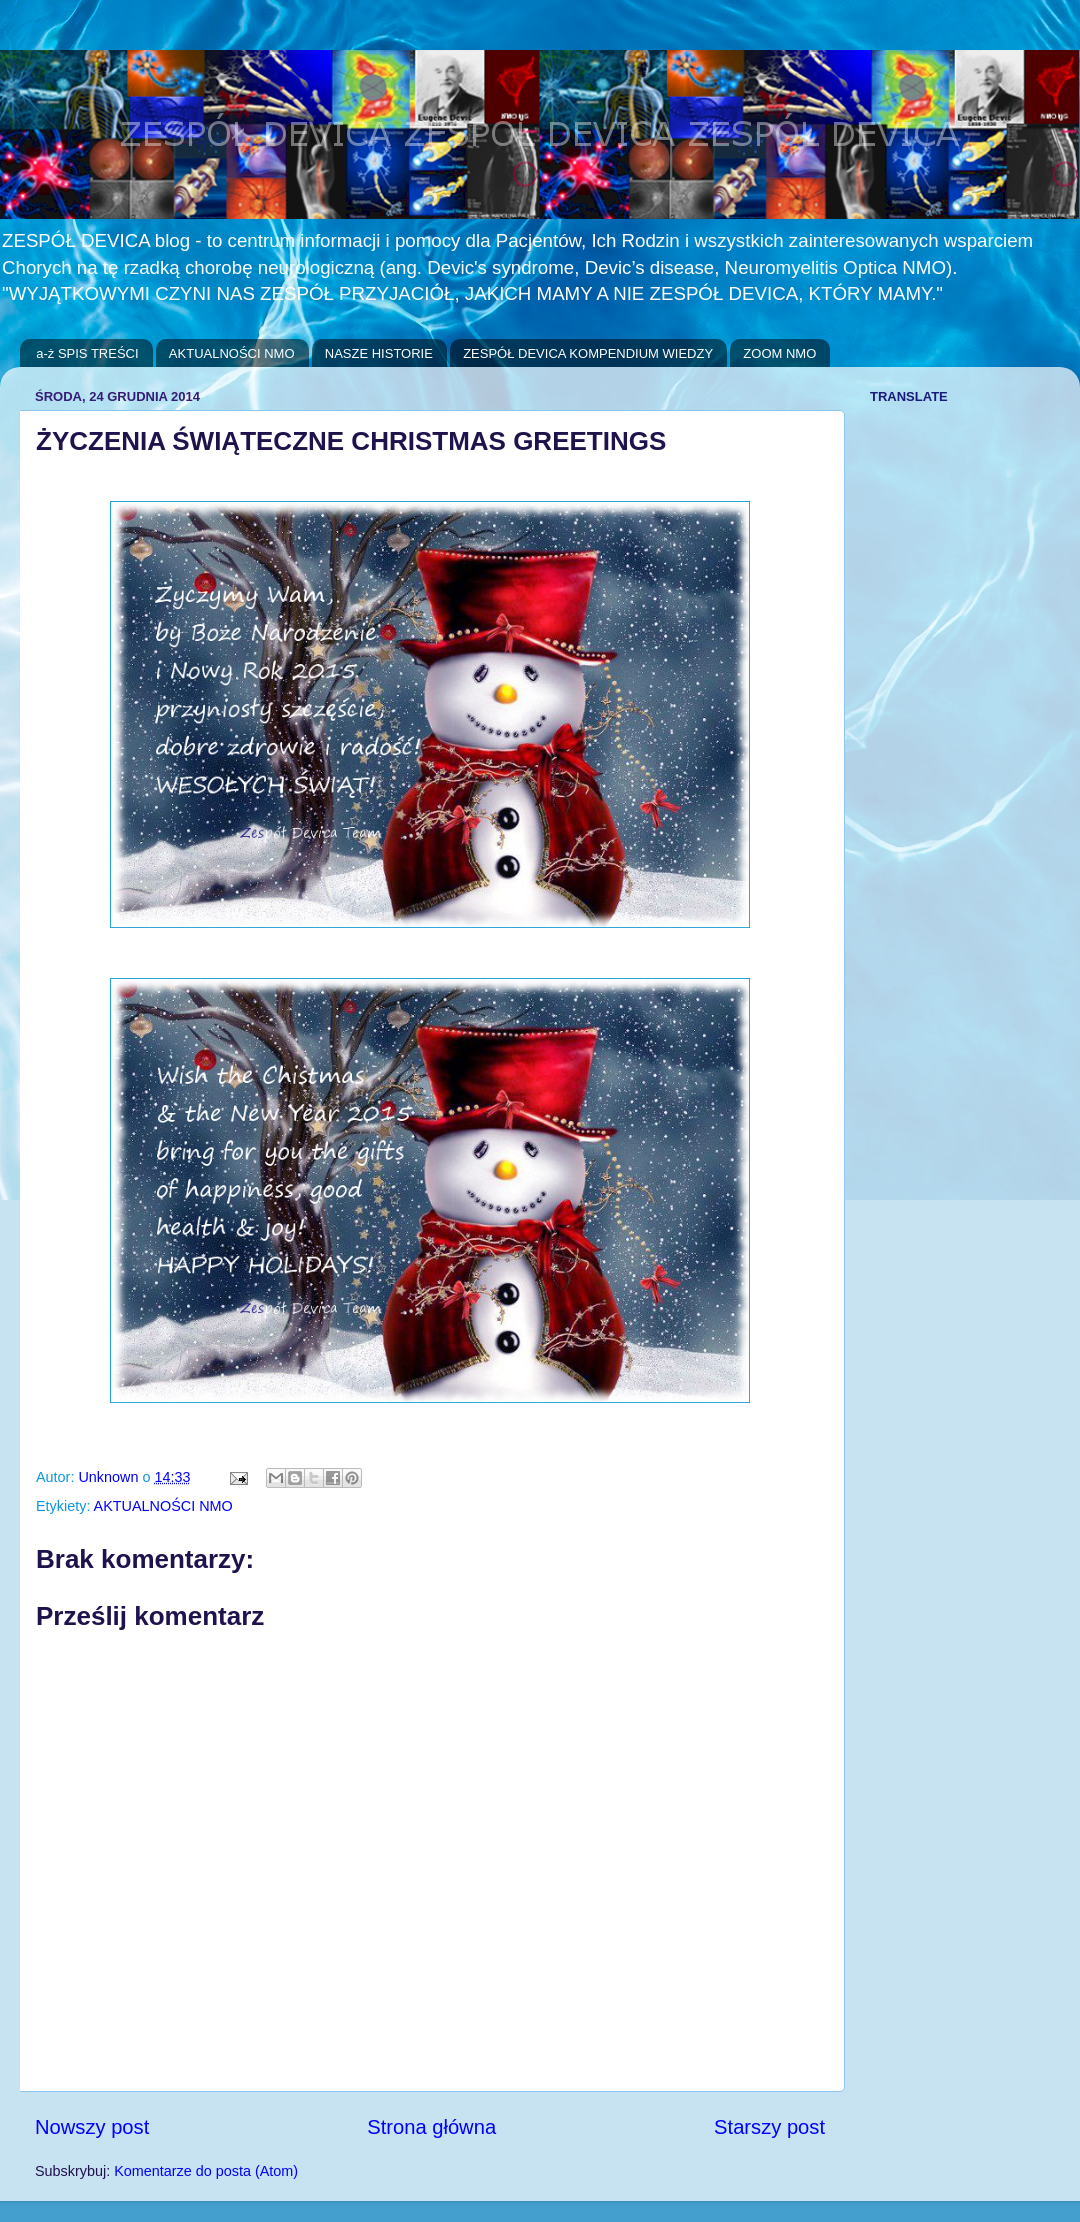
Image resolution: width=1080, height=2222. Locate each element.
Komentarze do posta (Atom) (206, 2171)
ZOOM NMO (779, 353)
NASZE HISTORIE (379, 353)
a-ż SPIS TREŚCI (87, 353)
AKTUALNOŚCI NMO (232, 353)
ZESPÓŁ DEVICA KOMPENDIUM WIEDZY (588, 353)
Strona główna (431, 2127)
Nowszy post (92, 2127)
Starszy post (769, 2127)
